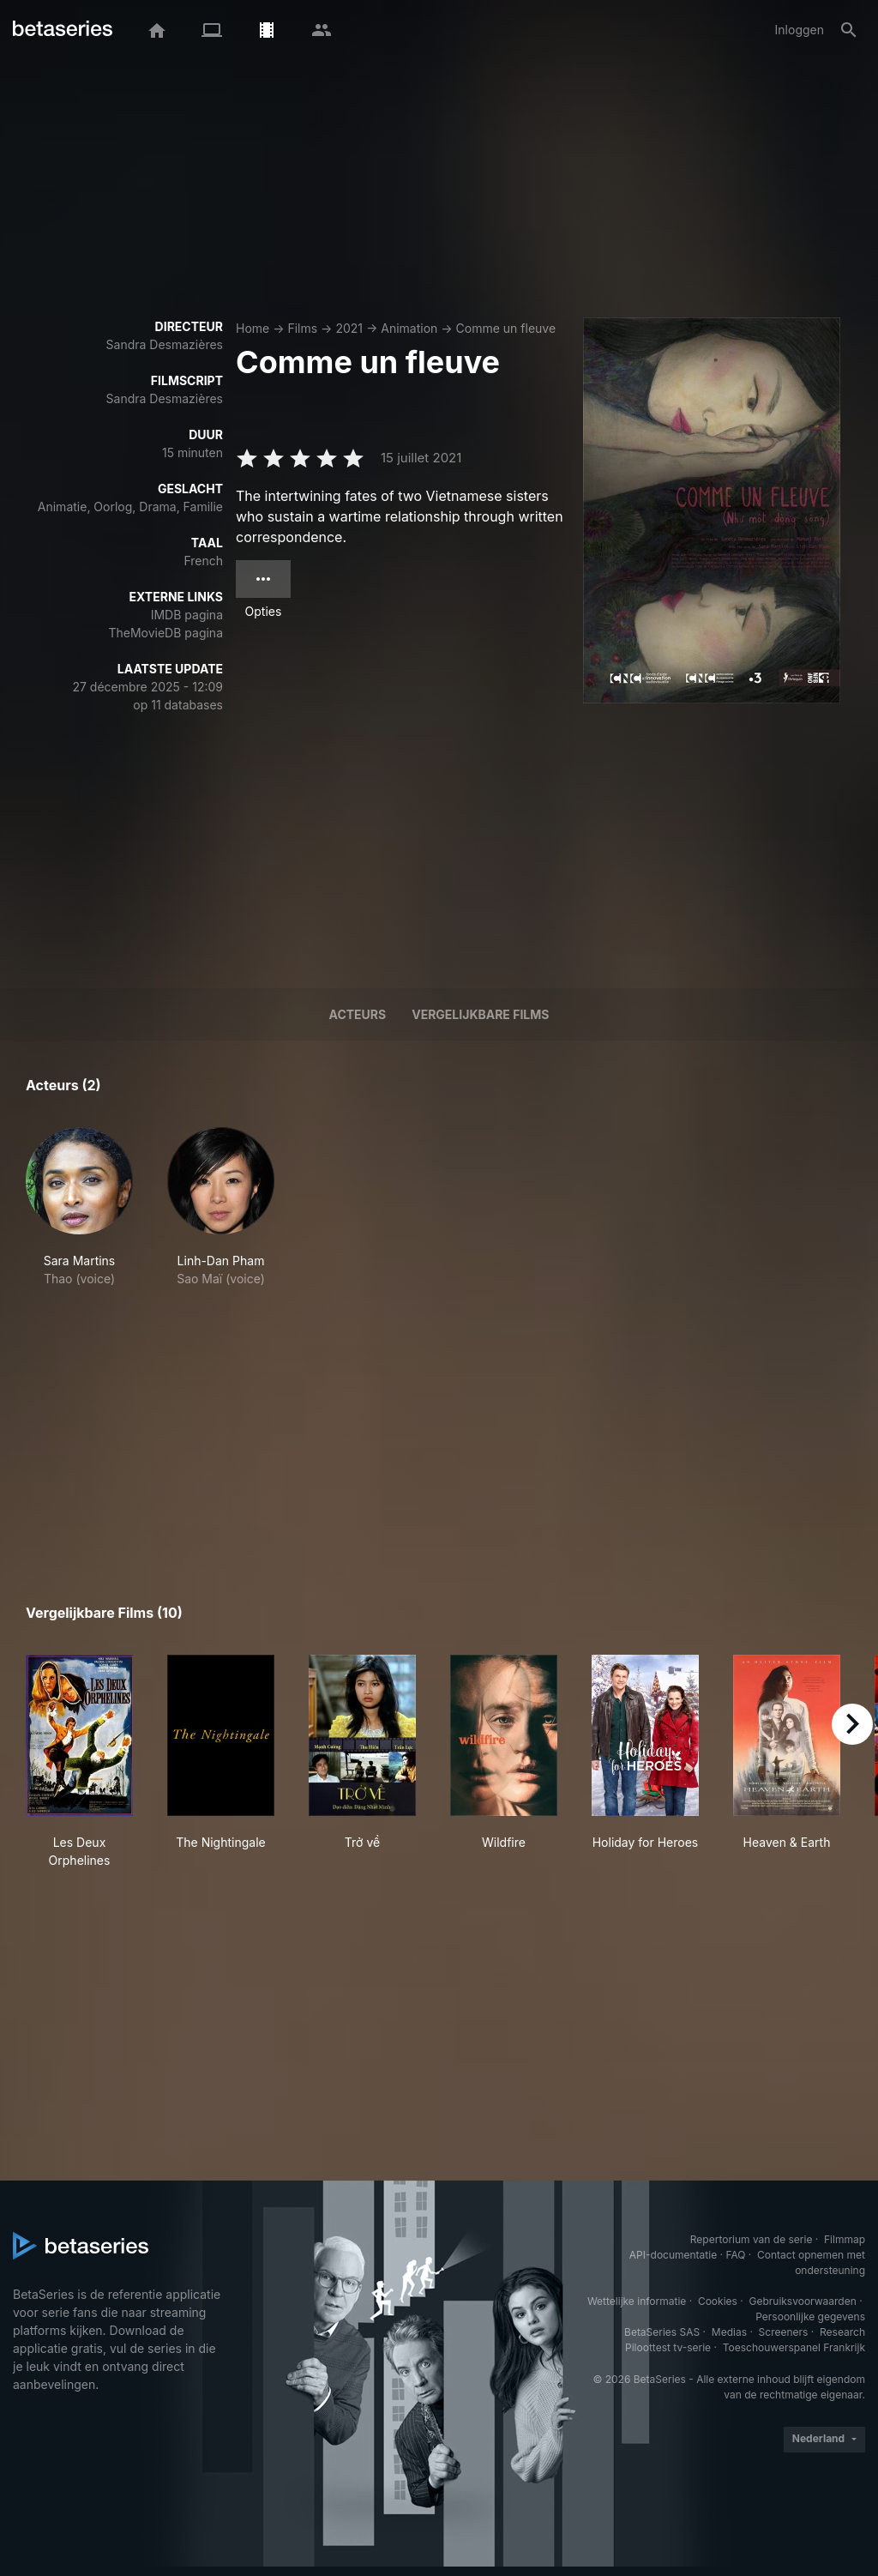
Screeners (784, 2332)
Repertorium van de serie (751, 2239)
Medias (729, 2332)
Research (842, 2332)
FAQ (735, 2254)
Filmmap (844, 2239)
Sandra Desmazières (164, 344)
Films (302, 328)
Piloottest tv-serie (668, 2347)
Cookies (717, 2301)
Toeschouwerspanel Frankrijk (794, 2347)
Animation (409, 328)
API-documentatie (673, 2254)
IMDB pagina (187, 614)
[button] (79, 1207)
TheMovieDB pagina (165, 632)
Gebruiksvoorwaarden (802, 2301)
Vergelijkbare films (480, 1014)
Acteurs (358, 1014)
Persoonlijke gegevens (810, 2316)
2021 (349, 328)
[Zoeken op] (849, 30)
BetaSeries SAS (662, 2332)
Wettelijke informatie (636, 2301)
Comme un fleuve (506, 328)
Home (252, 328)
